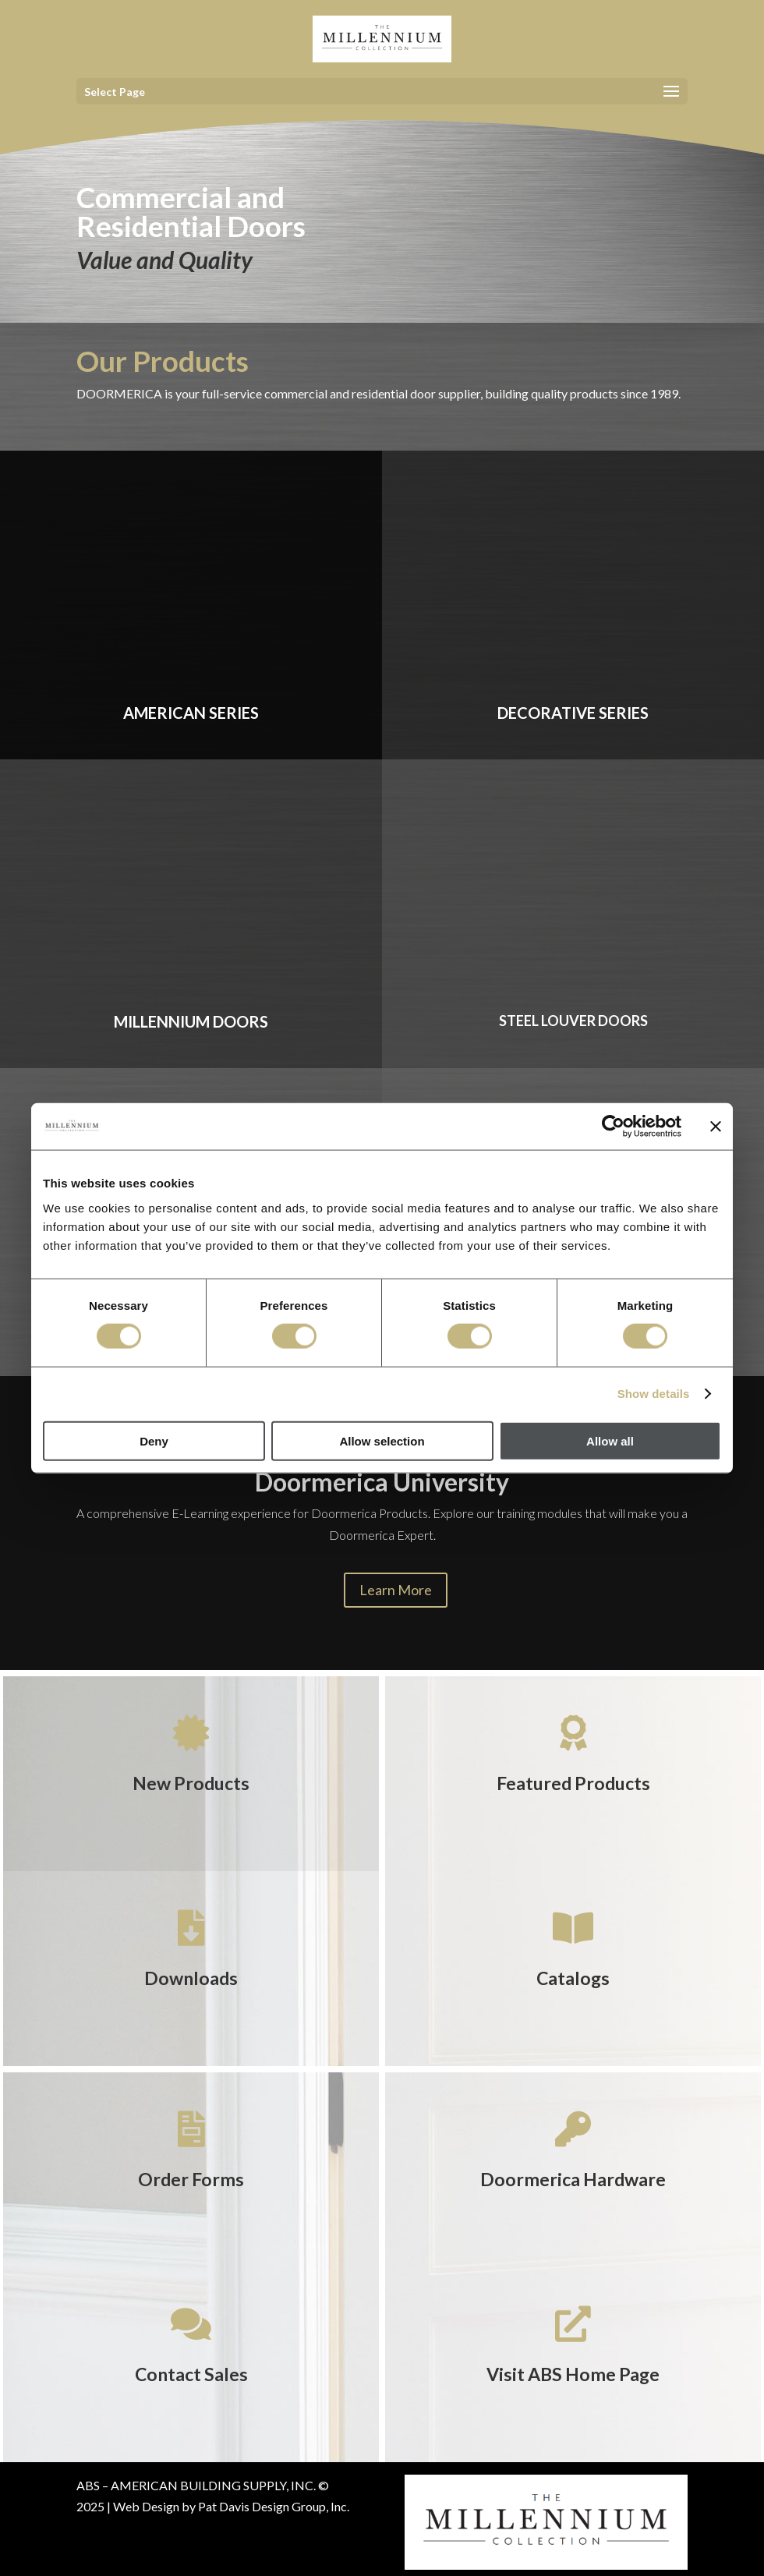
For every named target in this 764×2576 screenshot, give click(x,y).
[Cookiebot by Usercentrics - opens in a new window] (613, 1126)
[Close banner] (715, 1126)
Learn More (395, 1589)
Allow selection (381, 1440)
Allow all (610, 1440)
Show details (653, 1393)
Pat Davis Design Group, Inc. (273, 2506)
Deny (154, 1440)
